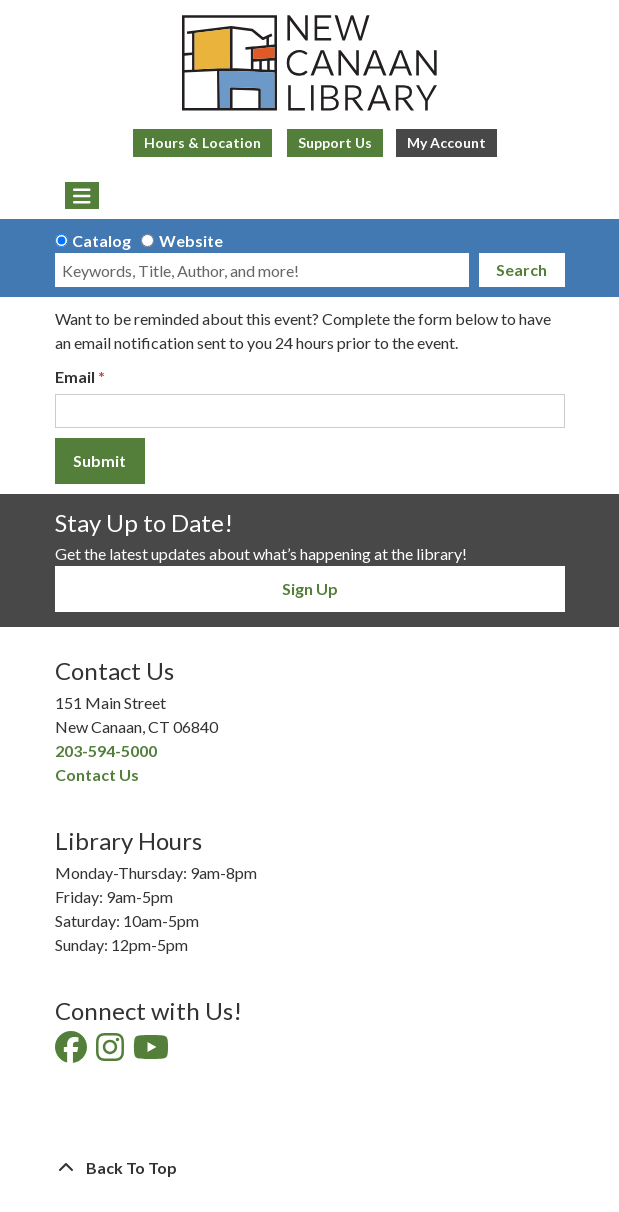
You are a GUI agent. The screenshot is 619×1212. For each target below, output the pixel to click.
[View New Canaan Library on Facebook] (72, 1052)
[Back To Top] (310, 1168)
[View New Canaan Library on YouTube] (152, 1052)
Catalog (101, 240)
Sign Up (310, 588)
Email (75, 376)
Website (191, 240)
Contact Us (97, 774)
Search (521, 269)
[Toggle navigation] (82, 196)
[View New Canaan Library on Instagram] (111, 1052)
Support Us (335, 142)
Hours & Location (202, 142)
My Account (446, 142)
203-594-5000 (106, 750)
